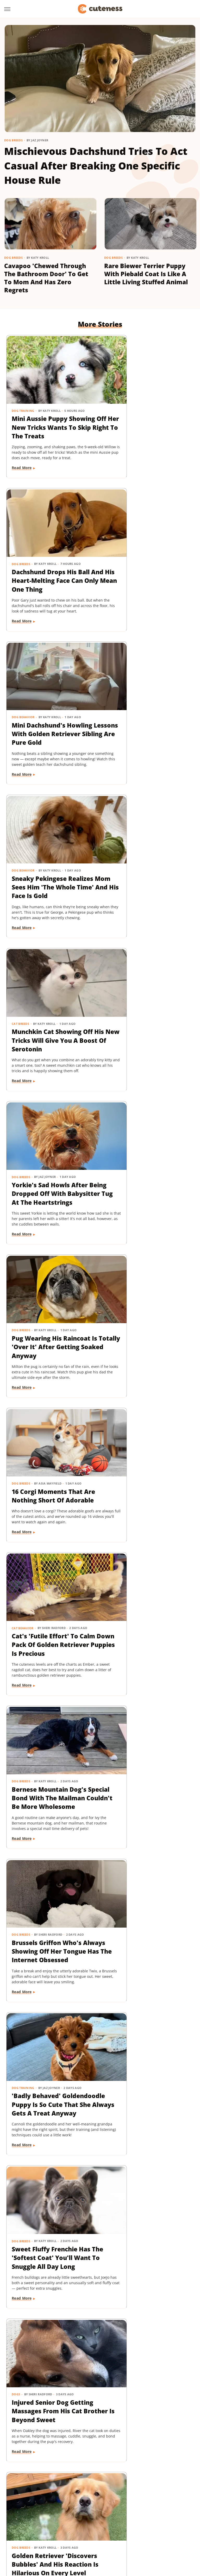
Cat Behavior (23, 987)
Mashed (162, 2515)
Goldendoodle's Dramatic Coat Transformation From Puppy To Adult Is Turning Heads (51, 1900)
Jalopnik (125, 2515)
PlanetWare (109, 2522)
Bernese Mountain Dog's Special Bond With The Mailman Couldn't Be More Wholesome (147, 1009)
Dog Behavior (23, 542)
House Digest (67, 2515)
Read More (22, 464)
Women (166, 2530)
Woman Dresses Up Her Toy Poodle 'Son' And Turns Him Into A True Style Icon (146, 1752)
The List (104, 2530)
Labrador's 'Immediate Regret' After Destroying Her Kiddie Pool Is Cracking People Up (148, 2198)
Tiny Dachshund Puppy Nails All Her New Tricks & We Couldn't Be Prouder (146, 1900)
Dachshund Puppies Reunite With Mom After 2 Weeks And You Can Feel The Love (147, 2049)
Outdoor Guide (81, 2522)
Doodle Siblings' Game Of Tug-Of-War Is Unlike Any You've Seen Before (50, 2194)
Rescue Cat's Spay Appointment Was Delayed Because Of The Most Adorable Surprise (146, 1603)
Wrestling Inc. (100, 2537)
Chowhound (40, 2507)
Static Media (72, 2487)
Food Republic (103, 2507)
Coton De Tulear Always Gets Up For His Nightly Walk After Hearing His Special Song (48, 1752)
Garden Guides (133, 2507)
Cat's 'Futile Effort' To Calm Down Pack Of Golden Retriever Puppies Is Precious (51, 1009)
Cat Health (119, 1582)
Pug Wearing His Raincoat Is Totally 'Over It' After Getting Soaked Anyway (49, 860)
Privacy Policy (109, 2478)
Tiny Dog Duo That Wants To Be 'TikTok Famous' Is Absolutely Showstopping (50, 2346)
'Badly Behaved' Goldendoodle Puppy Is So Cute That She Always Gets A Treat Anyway (147, 1157)
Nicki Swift (54, 2522)
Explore (62, 2507)
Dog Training (23, 393)
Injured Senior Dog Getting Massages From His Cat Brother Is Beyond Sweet (146, 1306)
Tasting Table (50, 2530)
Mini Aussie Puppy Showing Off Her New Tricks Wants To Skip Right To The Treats (45, 414)
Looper (144, 2515)
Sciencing (132, 2522)
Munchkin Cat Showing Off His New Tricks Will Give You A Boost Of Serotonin (47, 711)
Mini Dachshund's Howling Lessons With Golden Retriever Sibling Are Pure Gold (49, 562)
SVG (30, 2530)
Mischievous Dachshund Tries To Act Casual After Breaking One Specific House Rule (95, 165)
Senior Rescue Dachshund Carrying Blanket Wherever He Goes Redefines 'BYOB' (51, 1603)
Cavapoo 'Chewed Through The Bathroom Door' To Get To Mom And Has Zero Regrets (46, 278)
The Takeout (127, 2530)
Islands (107, 2515)
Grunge (171, 2507)
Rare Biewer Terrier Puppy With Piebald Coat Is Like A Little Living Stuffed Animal (146, 274)
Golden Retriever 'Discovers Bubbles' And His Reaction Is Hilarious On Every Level (49, 1454)
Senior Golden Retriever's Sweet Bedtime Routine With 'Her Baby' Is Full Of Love (50, 2049)
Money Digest (27, 2522)
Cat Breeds (20, 690)
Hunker (90, 2515)
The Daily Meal (80, 2530)
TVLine (148, 2530)
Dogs (114, 1285)
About (79, 2478)
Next (110, 2434)
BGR (21, 2507)
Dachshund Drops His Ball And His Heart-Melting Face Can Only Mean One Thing (149, 414)
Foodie (80, 2507)
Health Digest (39, 2515)
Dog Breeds (13, 140)
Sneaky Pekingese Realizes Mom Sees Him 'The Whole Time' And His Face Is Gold (149, 562)
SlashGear (176, 2522)
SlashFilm (154, 2522)
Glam (155, 2507)
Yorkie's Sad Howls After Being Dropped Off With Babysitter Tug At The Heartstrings (148, 711)
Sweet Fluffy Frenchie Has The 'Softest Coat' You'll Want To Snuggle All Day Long (47, 1306)
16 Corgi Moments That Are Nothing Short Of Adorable (145, 855)
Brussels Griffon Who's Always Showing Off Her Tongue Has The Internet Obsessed (50, 1157)
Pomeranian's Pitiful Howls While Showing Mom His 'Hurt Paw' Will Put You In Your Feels (147, 1454)
